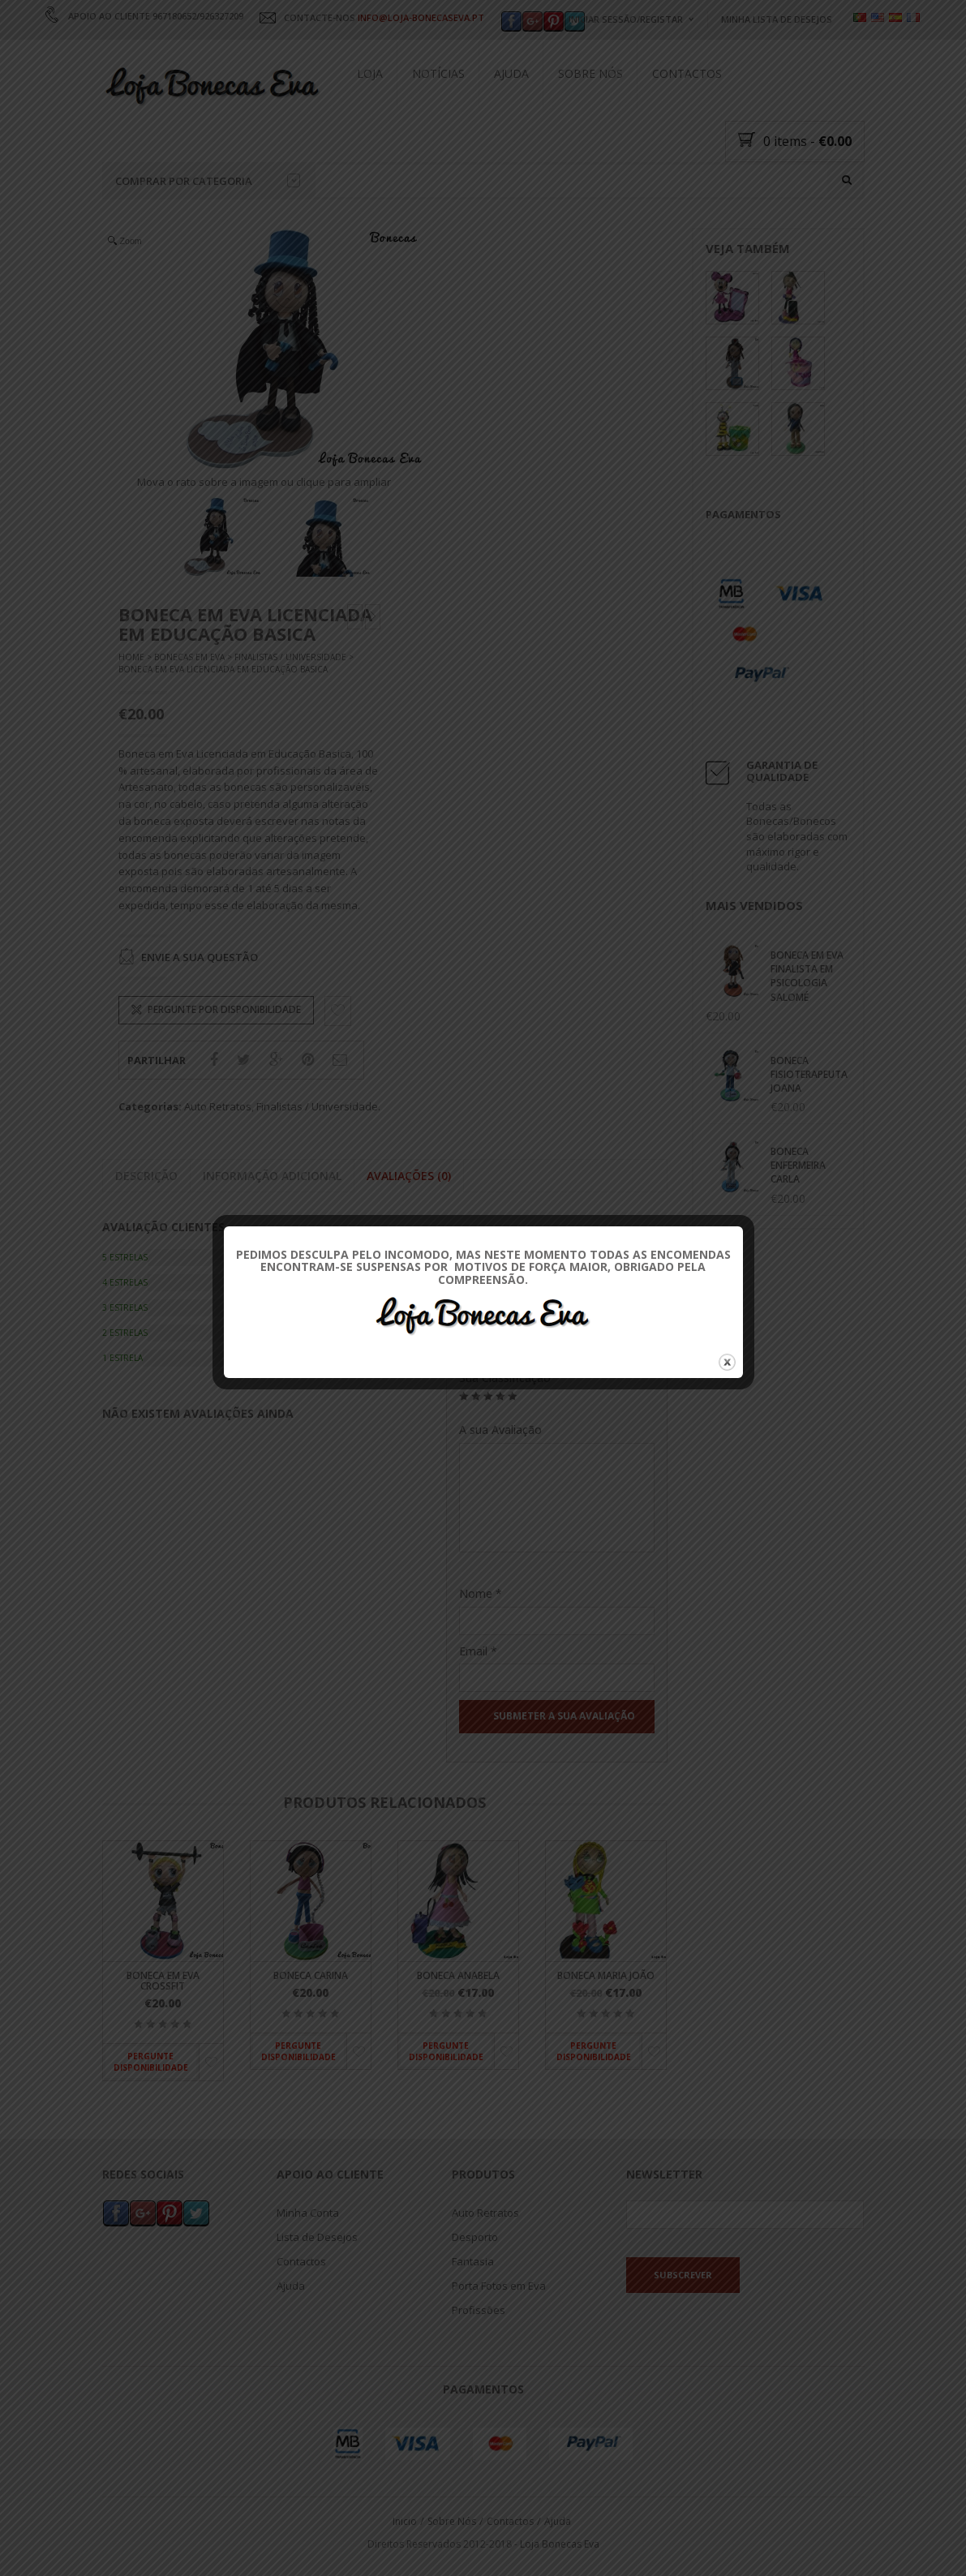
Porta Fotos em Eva (499, 2285)
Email (478, 1651)
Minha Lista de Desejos (776, 19)
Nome (480, 1593)
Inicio (405, 2520)
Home (131, 657)
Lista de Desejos (317, 2236)
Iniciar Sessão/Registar (626, 19)
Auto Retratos (217, 1107)
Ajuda (511, 73)
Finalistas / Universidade (290, 657)
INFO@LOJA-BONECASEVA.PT (421, 17)
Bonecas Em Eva (189, 657)
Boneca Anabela (458, 1975)
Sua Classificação (505, 1378)
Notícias (438, 73)
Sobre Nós (590, 73)
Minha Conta (308, 2212)
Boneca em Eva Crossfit (163, 1980)
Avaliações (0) (409, 1175)
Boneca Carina (310, 1975)
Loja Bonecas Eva (559, 2544)
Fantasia (473, 2260)
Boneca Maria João (606, 1975)
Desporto (475, 2236)
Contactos (687, 73)
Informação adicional (272, 1175)
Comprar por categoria (207, 181)
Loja (370, 73)
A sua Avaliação (500, 1430)
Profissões (478, 2309)
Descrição (146, 1175)
